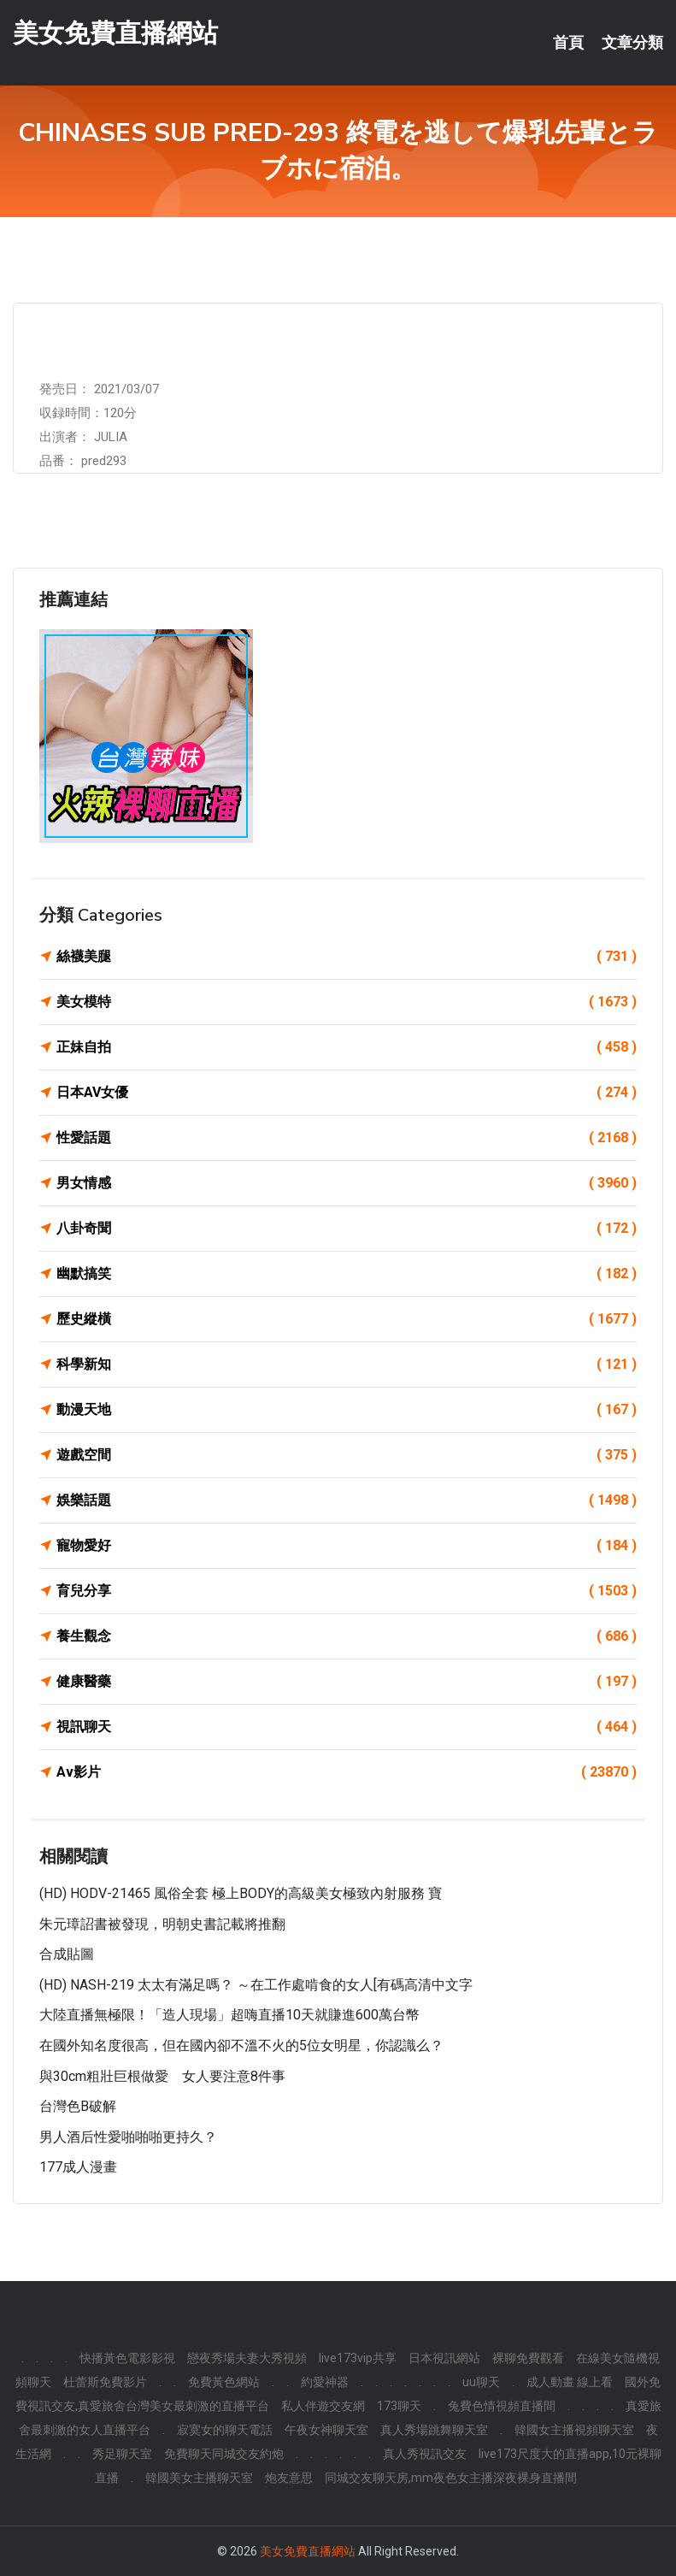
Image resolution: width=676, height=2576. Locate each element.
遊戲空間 (346, 1455)
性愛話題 (346, 1138)
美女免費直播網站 (115, 33)
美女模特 (346, 1002)
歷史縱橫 (346, 1319)
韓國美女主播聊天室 (199, 2478)
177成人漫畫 (78, 2167)
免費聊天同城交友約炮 (224, 2454)
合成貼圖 (66, 1954)
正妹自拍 (346, 1047)
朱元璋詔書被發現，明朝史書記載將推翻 (162, 1924)
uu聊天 (481, 2382)
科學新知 (346, 1364)
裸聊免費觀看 (528, 2358)
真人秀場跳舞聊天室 (434, 2430)
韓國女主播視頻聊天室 (574, 2430)
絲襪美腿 (346, 957)
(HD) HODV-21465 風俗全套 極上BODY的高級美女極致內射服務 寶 (240, 1893)
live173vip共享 (358, 2358)
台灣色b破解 (77, 2106)
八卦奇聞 (346, 1229)
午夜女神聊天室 (326, 2430)
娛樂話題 (346, 1500)
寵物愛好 (346, 1546)
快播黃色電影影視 (127, 2358)
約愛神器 (325, 2382)
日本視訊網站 (444, 2358)
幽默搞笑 (346, 1274)
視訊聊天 (346, 1727)
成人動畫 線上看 (569, 2382)
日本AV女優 (346, 1093)
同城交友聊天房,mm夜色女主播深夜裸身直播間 (451, 2478)
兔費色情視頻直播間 (501, 2406)
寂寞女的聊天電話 (225, 2430)
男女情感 (346, 1183)
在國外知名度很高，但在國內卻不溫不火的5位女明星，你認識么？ (241, 2045)
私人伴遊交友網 (323, 2406)
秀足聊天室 (122, 2454)
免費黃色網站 (224, 2382)
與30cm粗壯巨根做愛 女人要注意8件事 (162, 2076)
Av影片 (346, 1772)
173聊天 (399, 2406)
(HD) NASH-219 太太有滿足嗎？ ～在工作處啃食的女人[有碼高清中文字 (256, 1985)
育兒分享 (346, 1591)
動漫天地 (346, 1410)
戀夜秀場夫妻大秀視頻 (247, 2358)
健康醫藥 (346, 1682)
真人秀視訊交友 (425, 2454)
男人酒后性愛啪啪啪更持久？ (128, 2137)
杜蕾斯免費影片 (105, 2382)
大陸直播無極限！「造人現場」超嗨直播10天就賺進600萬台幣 (229, 2015)
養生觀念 (346, 1636)
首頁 (568, 42)
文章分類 (632, 42)
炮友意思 (289, 2478)
